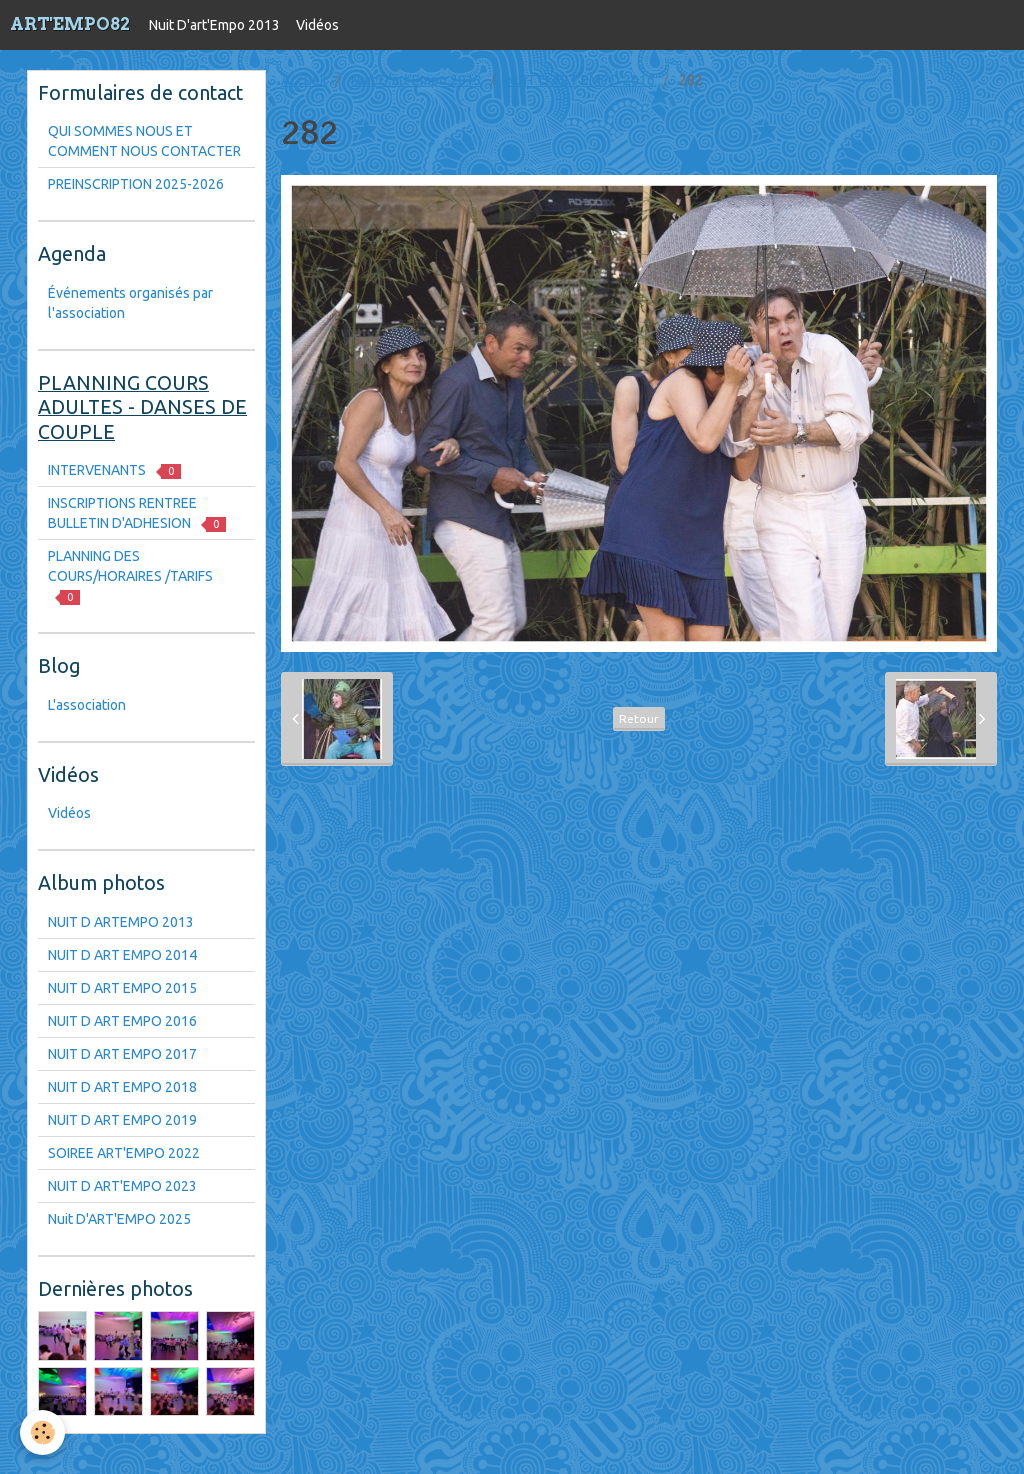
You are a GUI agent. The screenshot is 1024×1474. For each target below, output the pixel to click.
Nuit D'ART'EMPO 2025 (119, 1219)
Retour (639, 718)
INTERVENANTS (114, 470)
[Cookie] (42, 1432)
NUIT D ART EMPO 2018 (122, 1087)
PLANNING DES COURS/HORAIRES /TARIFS (130, 576)
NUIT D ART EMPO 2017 (122, 1054)
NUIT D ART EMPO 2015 (122, 988)
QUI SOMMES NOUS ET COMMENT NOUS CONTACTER (144, 141)
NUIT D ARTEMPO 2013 (121, 922)
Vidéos (317, 25)
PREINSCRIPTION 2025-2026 (136, 184)
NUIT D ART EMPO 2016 (580, 80)
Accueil (304, 80)
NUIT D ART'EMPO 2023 (122, 1186)
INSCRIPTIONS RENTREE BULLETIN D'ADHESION (137, 513)
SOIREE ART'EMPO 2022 (124, 1153)
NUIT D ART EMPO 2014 (122, 955)
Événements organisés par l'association (130, 303)
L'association (87, 705)
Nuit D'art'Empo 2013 (214, 25)
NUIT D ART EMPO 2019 (122, 1120)
